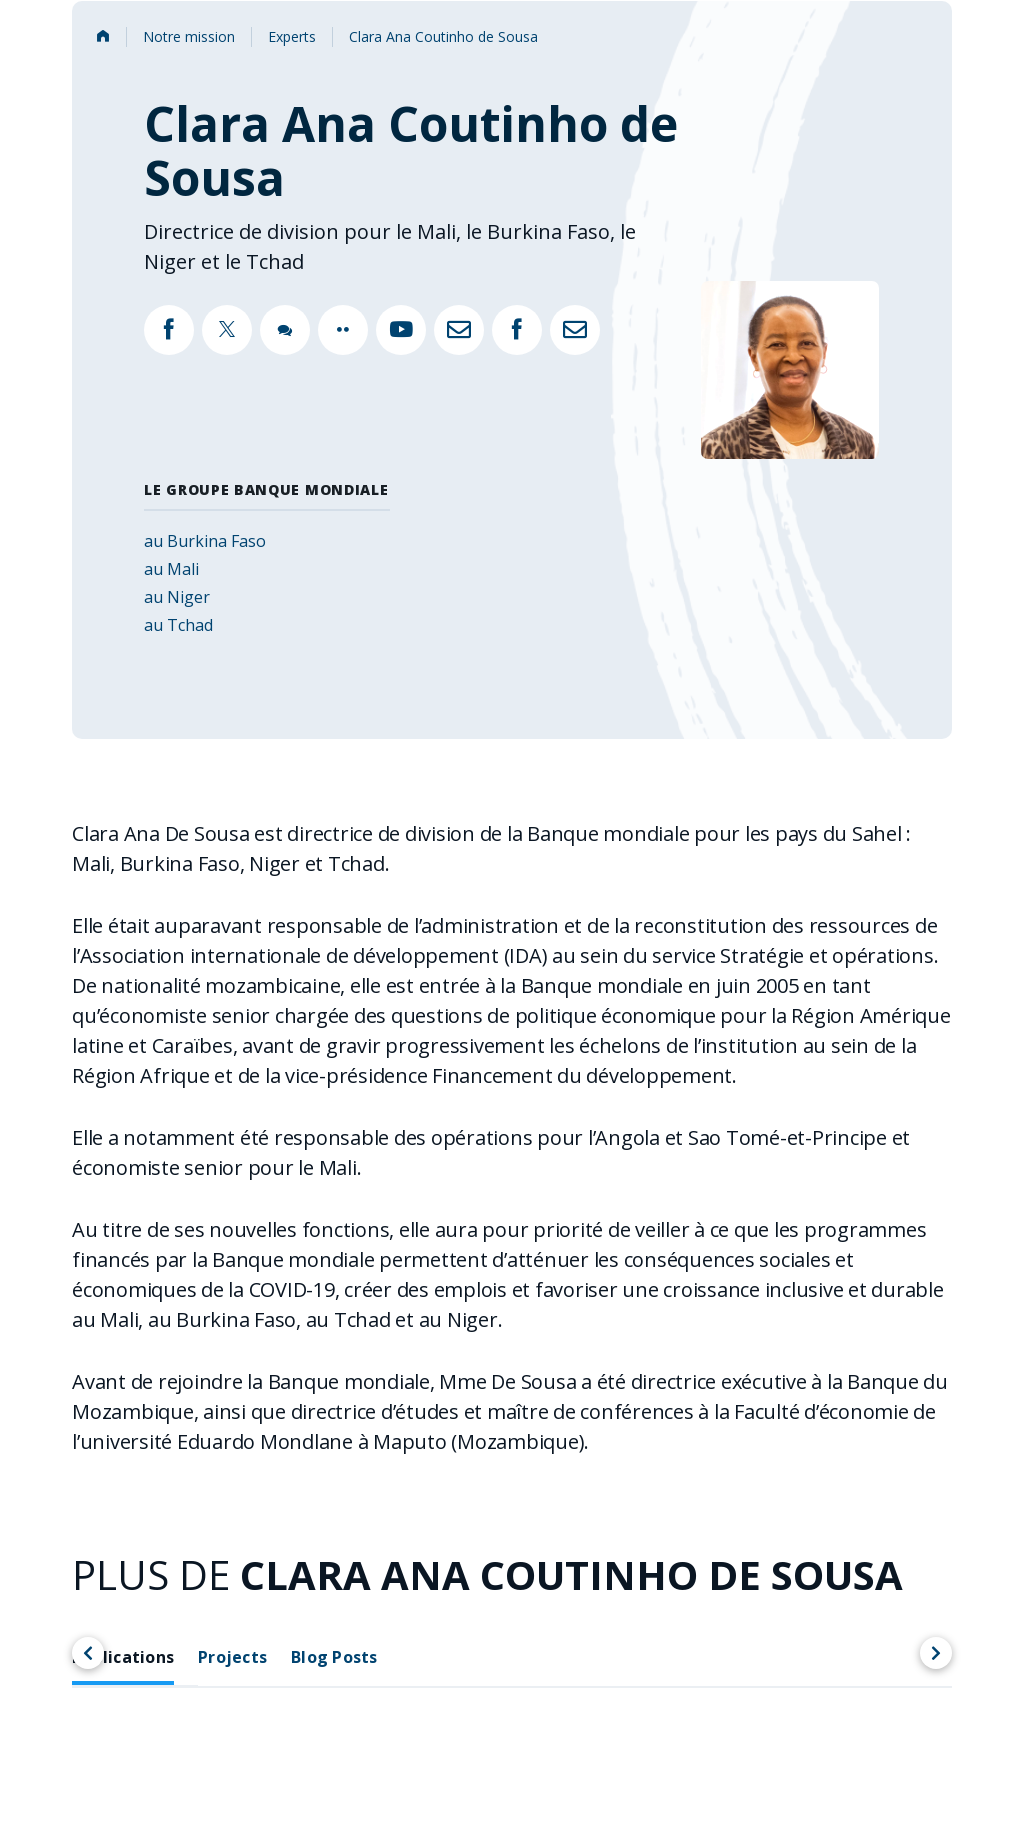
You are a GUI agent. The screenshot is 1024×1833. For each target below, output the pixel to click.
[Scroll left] (88, 1653)
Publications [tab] (123, 1657)
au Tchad (178, 625)
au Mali (171, 569)
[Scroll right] (936, 1653)
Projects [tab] (232, 1657)
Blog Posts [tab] (334, 1657)
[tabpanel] (512, 1784)
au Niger (177, 597)
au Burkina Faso (205, 541)
